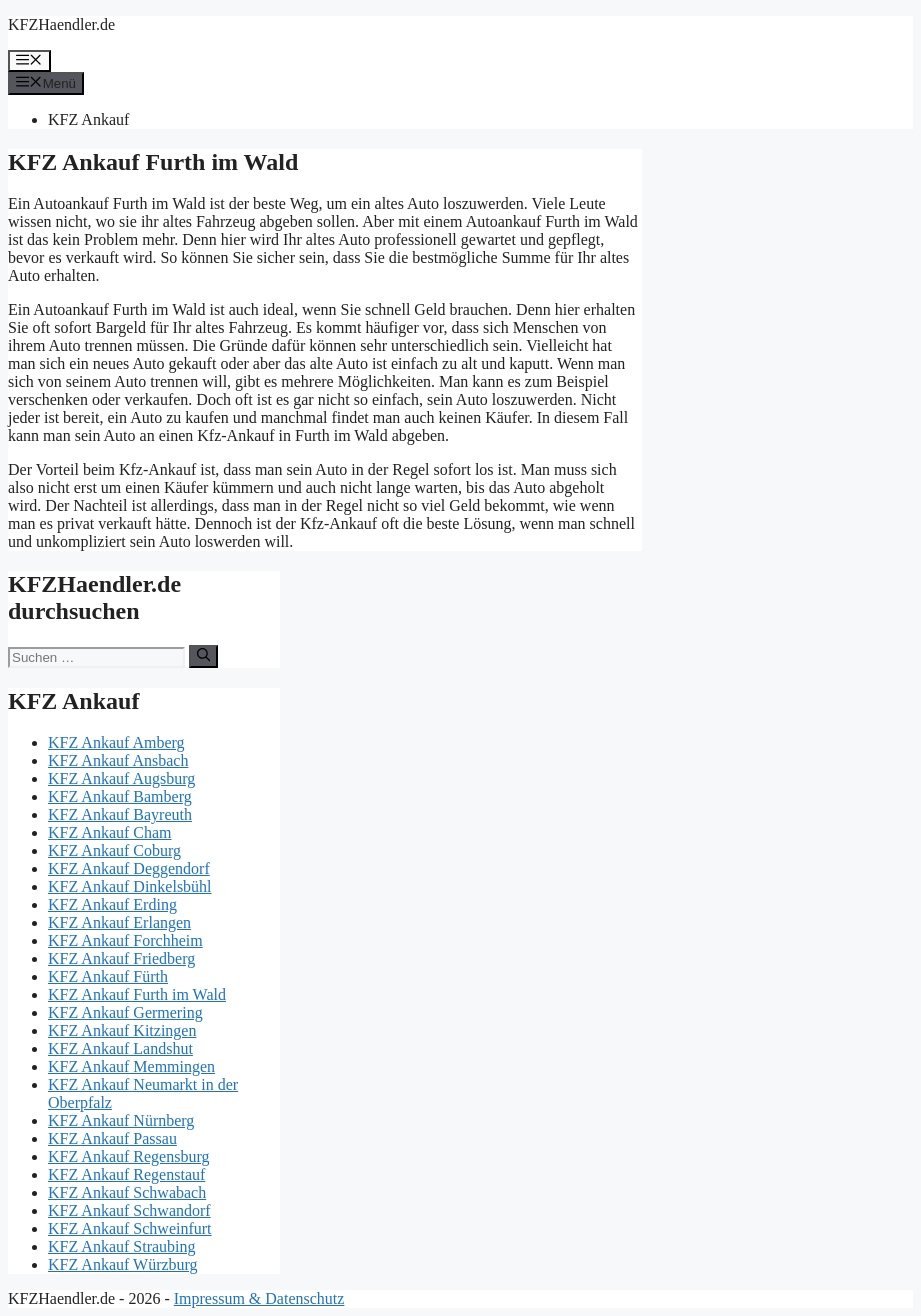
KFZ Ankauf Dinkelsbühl (130, 886)
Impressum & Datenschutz (259, 1298)
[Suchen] (203, 656)
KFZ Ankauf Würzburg (123, 1264)
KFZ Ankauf (88, 119)
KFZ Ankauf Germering (125, 1012)
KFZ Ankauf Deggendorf (129, 868)
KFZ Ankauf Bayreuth (120, 814)
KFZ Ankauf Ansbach (118, 760)
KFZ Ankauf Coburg (114, 850)
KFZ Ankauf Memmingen (131, 1066)
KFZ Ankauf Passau (112, 1138)
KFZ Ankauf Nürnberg (121, 1120)
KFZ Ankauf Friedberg (121, 958)
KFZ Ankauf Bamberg (120, 796)
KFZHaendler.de (61, 24)
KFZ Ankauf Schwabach (127, 1192)
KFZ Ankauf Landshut (120, 1048)
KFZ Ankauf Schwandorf (129, 1210)
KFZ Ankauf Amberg (116, 742)
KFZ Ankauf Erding (112, 904)
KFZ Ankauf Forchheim (125, 940)
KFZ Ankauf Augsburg (121, 778)
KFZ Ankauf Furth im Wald (137, 994)
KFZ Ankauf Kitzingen (122, 1030)
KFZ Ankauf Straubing (122, 1246)
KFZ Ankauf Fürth (108, 976)
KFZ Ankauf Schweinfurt (130, 1228)
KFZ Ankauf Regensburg (128, 1156)
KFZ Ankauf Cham (110, 832)
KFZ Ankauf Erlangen (119, 922)
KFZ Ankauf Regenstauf (126, 1174)
